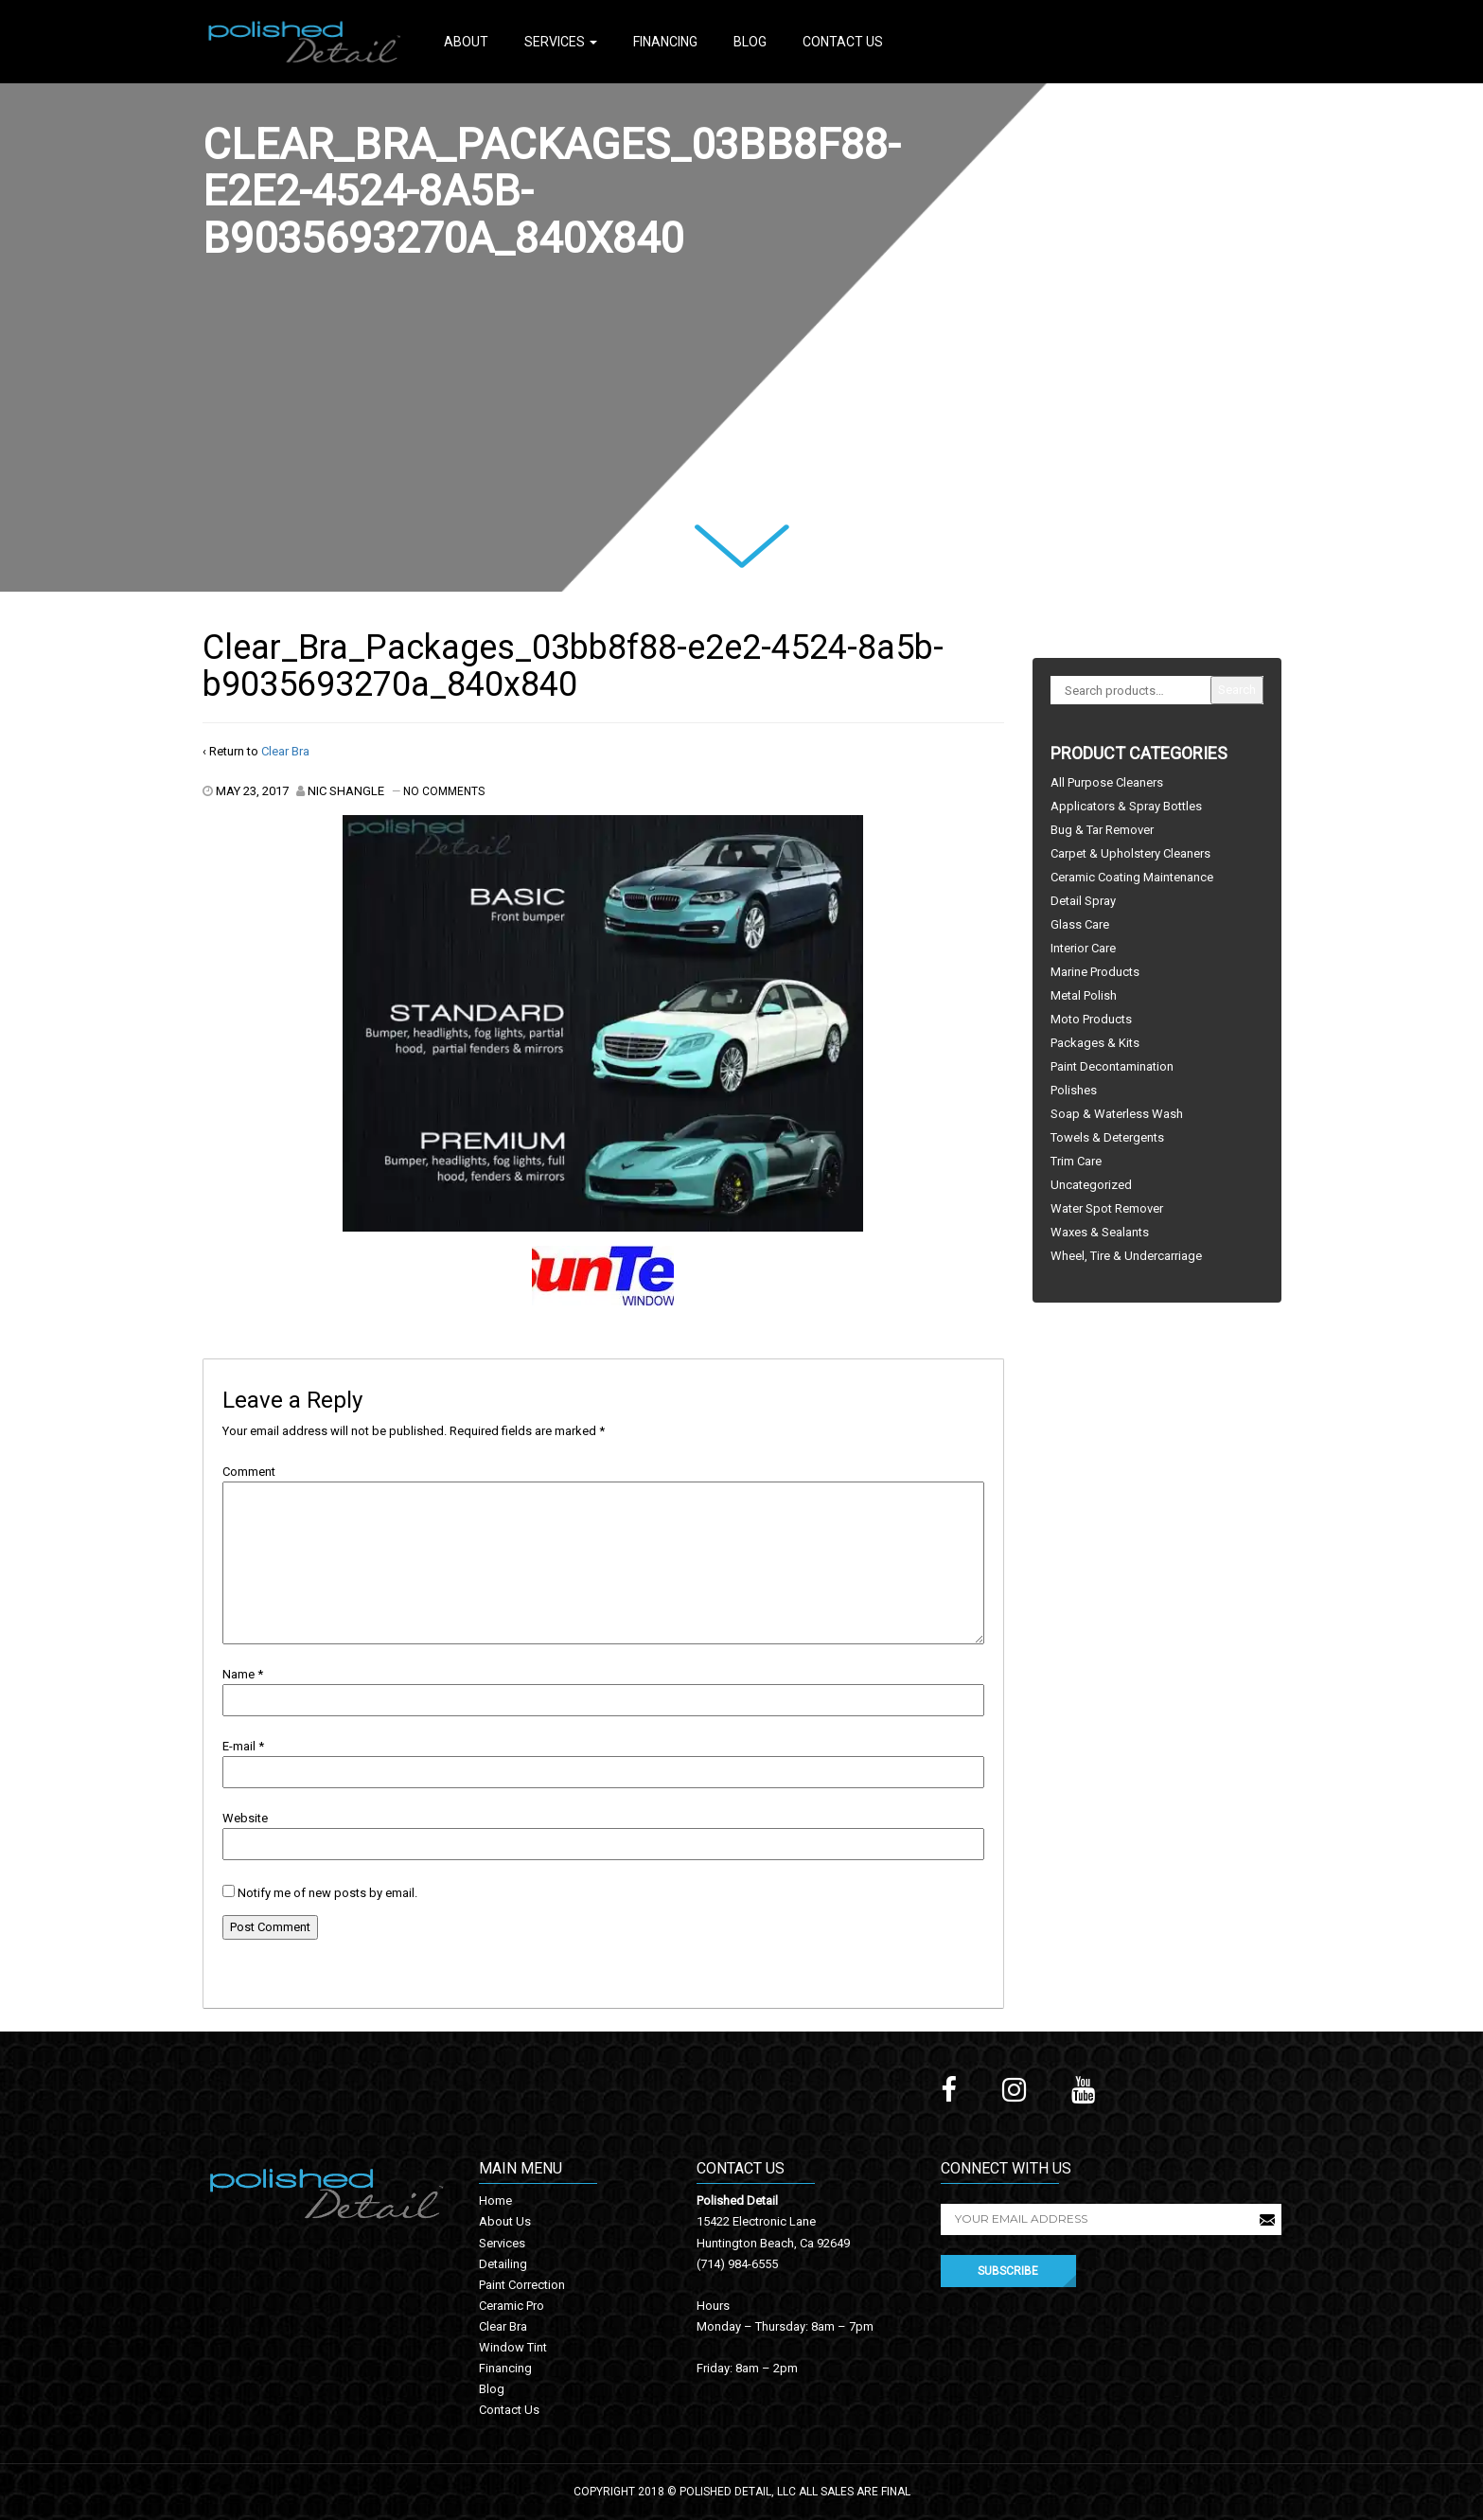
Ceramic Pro (511, 2305)
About (466, 41)
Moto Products (1091, 1019)
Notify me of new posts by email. (327, 1893)
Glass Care (1079, 924)
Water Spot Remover (1106, 1208)
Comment (248, 1471)
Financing (665, 41)
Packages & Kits (1094, 1043)
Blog (750, 41)
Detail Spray (1083, 901)
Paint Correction (522, 2285)
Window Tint (513, 2347)
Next (718, 537)
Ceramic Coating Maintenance (1131, 877)
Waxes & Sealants (1099, 1232)
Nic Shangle (346, 791)
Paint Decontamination (1112, 1066)
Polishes (1073, 1090)
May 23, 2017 (252, 791)
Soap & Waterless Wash (1116, 1114)
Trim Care (1076, 1161)
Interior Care (1083, 948)
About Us (505, 2221)
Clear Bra (285, 751)
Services (560, 41)
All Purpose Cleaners (1106, 782)
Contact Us (843, 41)
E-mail (239, 1746)
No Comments (444, 791)
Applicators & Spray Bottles (1126, 806)
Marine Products (1094, 972)
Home (495, 2200)
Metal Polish (1083, 995)
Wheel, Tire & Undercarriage (1126, 1256)
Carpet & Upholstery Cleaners (1130, 853)
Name (238, 1674)
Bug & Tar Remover (1102, 830)
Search (1237, 690)
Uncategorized (1091, 1185)
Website (245, 1818)
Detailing (503, 2264)
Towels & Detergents (1107, 1137)
